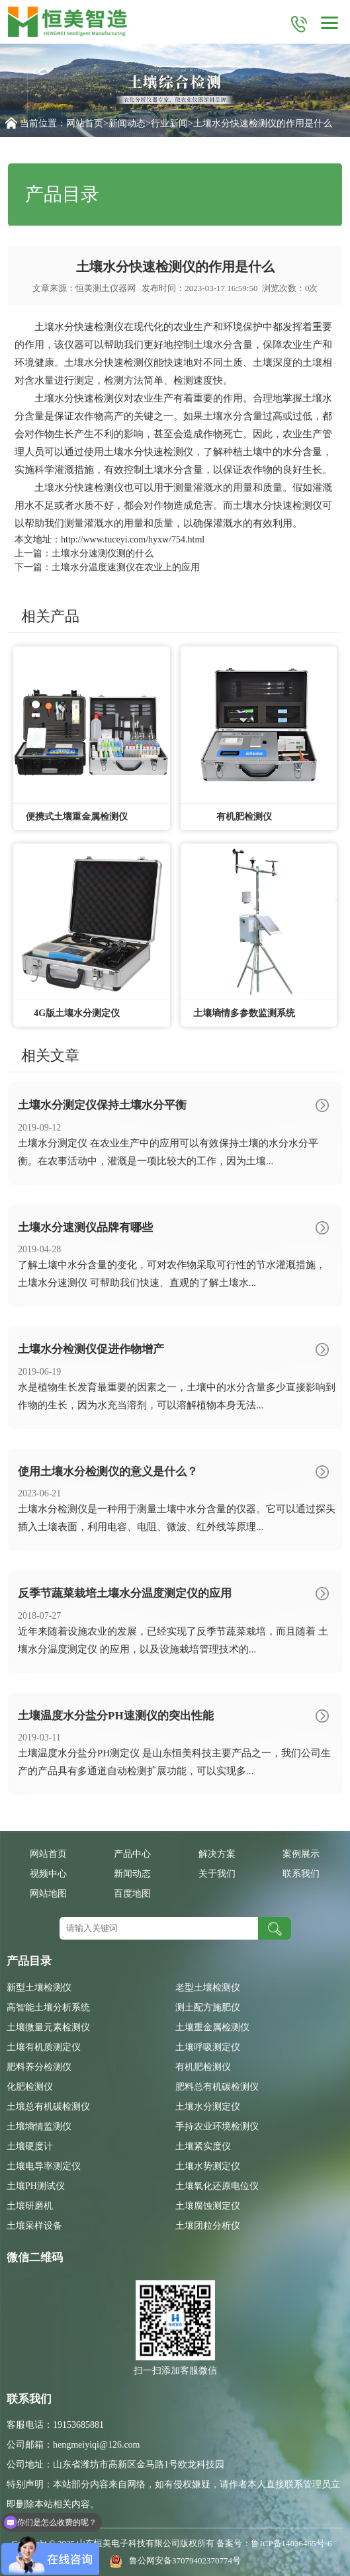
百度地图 (132, 1894)
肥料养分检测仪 (39, 2067)
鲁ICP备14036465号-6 (292, 2543)
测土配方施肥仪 (207, 2007)
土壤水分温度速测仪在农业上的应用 (126, 567)
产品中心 (132, 1854)
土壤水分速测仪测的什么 (102, 553)
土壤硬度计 (30, 2146)
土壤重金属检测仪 (212, 2027)
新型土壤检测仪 (39, 1988)
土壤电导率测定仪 (44, 2166)
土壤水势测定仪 (207, 2166)
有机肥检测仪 (203, 2067)
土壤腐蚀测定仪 (207, 2206)
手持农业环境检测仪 (217, 2126)
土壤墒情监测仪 (39, 2126)
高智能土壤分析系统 (48, 2007)
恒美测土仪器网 (105, 288)
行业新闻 (169, 123)
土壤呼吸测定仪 (207, 2047)
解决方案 (217, 1854)
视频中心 (48, 1874)
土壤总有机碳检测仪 (48, 2107)
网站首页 (84, 123)
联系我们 (301, 1874)
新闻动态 (127, 123)
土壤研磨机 (30, 2206)
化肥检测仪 (30, 2087)
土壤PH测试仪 (36, 2186)
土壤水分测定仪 (207, 2107)
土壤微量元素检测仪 (48, 2027)
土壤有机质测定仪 (44, 2047)
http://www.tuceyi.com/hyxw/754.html (132, 539)
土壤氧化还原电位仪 (217, 2186)
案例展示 (301, 1854)
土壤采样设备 (34, 2226)
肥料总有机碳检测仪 (217, 2087)
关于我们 (217, 1874)
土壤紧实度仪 (203, 2146)
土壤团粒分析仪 (207, 2226)
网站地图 (48, 1894)
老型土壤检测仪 (207, 1988)
